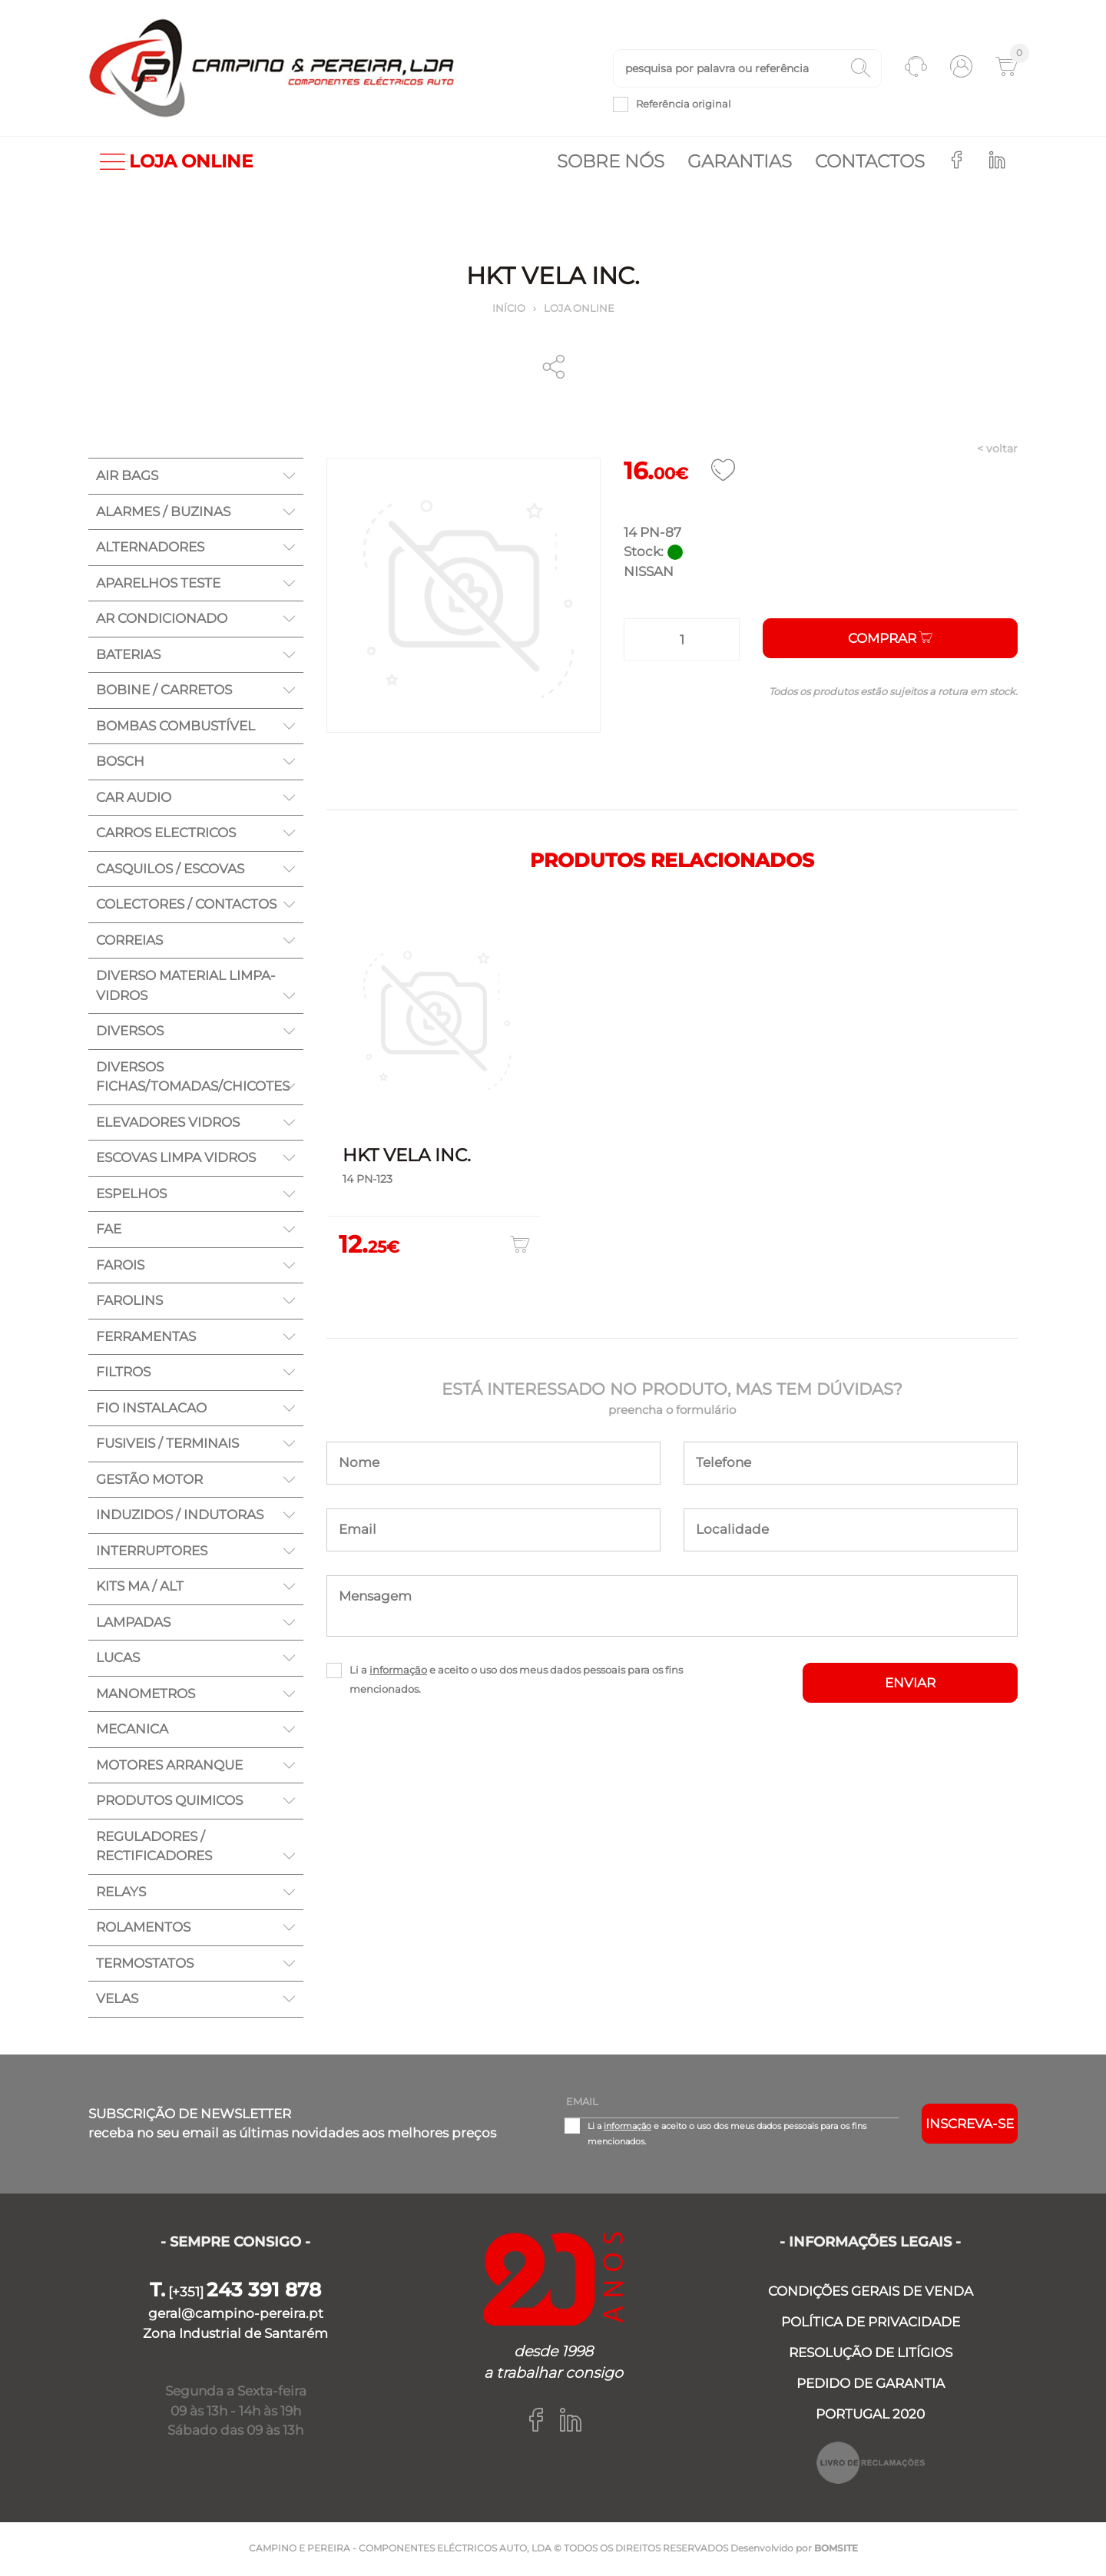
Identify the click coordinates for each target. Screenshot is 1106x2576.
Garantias (739, 163)
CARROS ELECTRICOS (166, 834)
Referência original (683, 104)
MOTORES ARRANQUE (169, 1766)
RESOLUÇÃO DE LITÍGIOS (870, 2354)
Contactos (870, 163)
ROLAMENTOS (143, 1928)
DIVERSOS (130, 1032)
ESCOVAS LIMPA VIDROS (176, 1159)
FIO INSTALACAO (151, 1409)
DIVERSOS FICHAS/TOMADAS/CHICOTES (193, 1078)
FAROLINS (129, 1302)
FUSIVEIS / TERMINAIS (167, 1444)
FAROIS (120, 1266)
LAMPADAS (133, 1623)
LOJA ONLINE (176, 163)
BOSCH (120, 762)
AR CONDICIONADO (161, 619)
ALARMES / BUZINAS (163, 513)
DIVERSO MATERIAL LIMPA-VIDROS (186, 987)
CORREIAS (129, 941)
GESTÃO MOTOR (149, 1480)
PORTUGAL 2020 (870, 2415)
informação (398, 1671)
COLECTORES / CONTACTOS (186, 905)
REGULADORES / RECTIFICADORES (154, 1848)
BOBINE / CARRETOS (164, 691)
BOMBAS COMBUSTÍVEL (175, 727)
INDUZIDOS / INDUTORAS (179, 1516)
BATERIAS (128, 656)
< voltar (997, 450)
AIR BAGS (127, 477)
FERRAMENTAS (146, 1338)
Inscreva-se (970, 2125)
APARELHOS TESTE (158, 584)
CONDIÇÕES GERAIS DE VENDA (870, 2292)
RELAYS (121, 1893)
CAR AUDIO (133, 798)
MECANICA (132, 1730)
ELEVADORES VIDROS (168, 1123)
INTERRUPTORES (151, 1552)
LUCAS (118, 1659)
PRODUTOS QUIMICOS (169, 1801)
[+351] (235, 2293)
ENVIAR (910, 1684)
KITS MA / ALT (140, 1587)
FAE (108, 1230)
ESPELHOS (131, 1195)
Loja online (579, 309)
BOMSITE (836, 2549)
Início (508, 309)
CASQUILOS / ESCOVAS (170, 870)
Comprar (890, 639)
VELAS (117, 2000)
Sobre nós (610, 163)
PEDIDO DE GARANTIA (870, 2384)
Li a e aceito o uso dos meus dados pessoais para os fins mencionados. (516, 1681)
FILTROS (123, 1373)
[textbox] (747, 69)
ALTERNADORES (150, 548)
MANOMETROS (145, 1695)
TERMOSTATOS (145, 1964)
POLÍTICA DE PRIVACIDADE (870, 2323)
